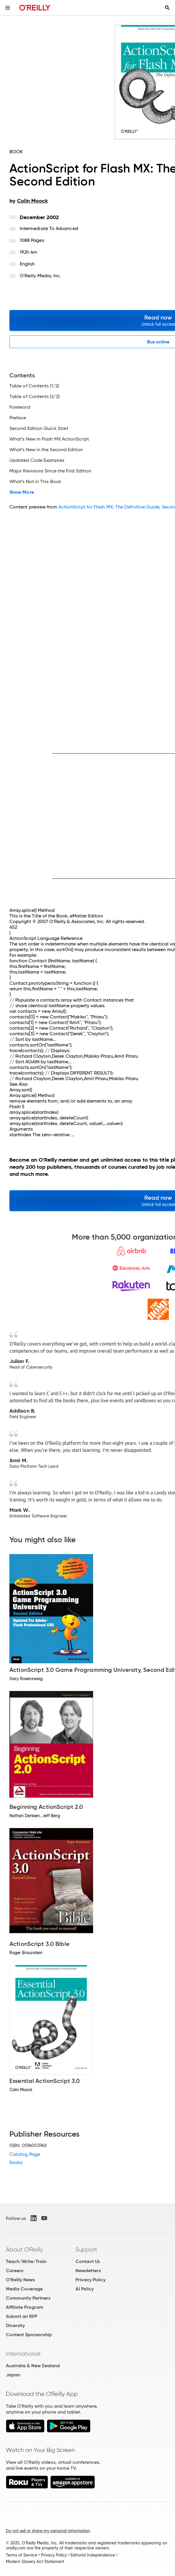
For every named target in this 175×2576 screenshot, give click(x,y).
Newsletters (88, 2270)
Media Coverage (24, 2289)
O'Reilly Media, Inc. (40, 275)
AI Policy (84, 2289)
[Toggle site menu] (8, 8)
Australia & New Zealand (33, 2366)
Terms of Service (21, 2555)
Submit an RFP (21, 2316)
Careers (14, 2270)
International (23, 2353)
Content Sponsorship (29, 2335)
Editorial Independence (92, 2555)
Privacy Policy (90, 2280)
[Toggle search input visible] (167, 8)
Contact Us (87, 2261)
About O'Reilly (24, 2249)
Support (86, 2249)
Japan (13, 2375)
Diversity (15, 2325)
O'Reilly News (20, 2280)
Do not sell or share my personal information (48, 2530)
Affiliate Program (24, 2307)
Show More (21, 492)
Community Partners (28, 2298)
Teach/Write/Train (26, 2261)
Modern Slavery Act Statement (35, 2561)
